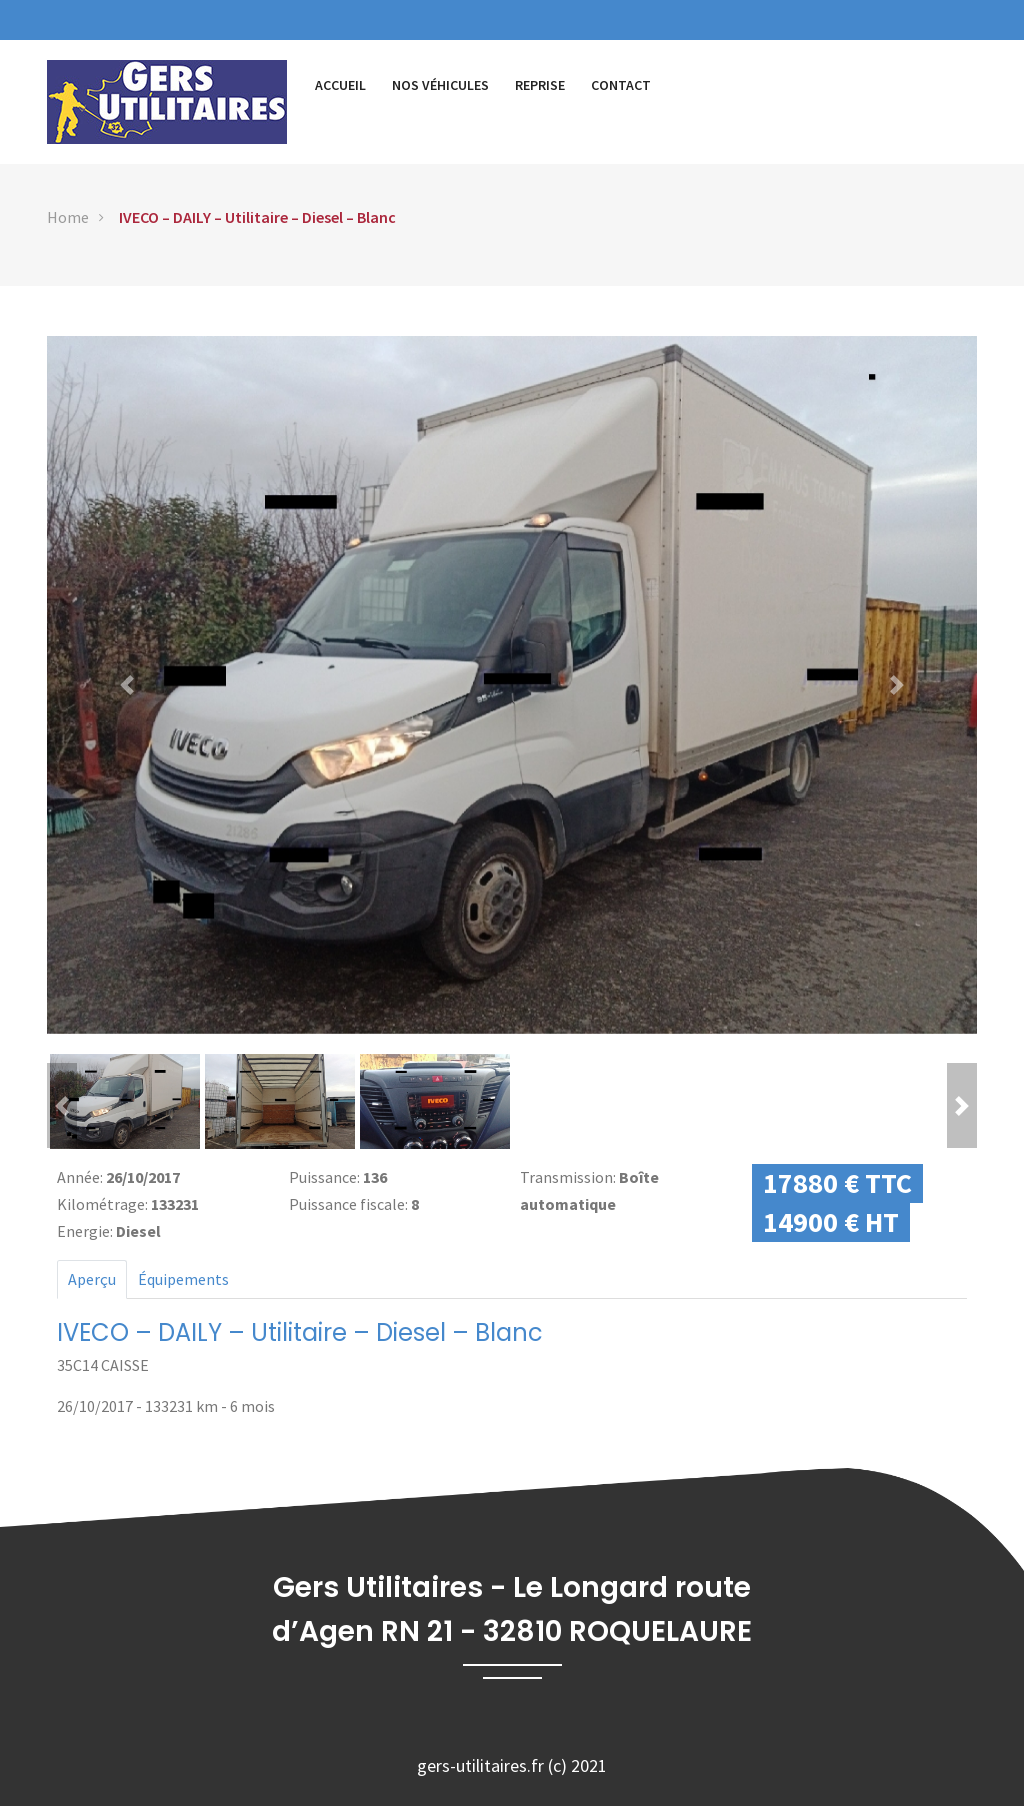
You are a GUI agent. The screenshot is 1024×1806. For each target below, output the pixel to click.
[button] (127, 685)
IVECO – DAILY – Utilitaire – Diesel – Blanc (257, 217)
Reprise (540, 85)
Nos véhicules (440, 85)
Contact (621, 85)
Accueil (340, 85)
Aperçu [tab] (92, 1279)
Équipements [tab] (183, 1279)
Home (68, 217)
